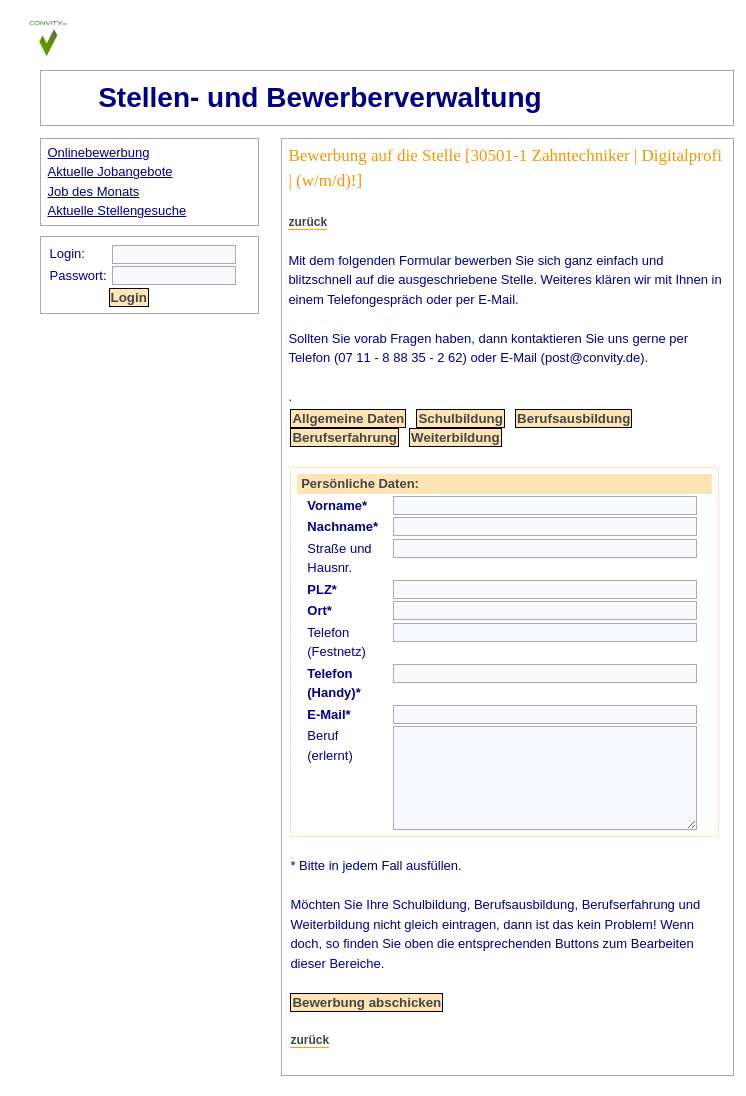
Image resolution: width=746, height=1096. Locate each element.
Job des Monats (94, 191)
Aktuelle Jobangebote (110, 171)
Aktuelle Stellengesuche (117, 210)
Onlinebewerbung (99, 152)
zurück (307, 222)
